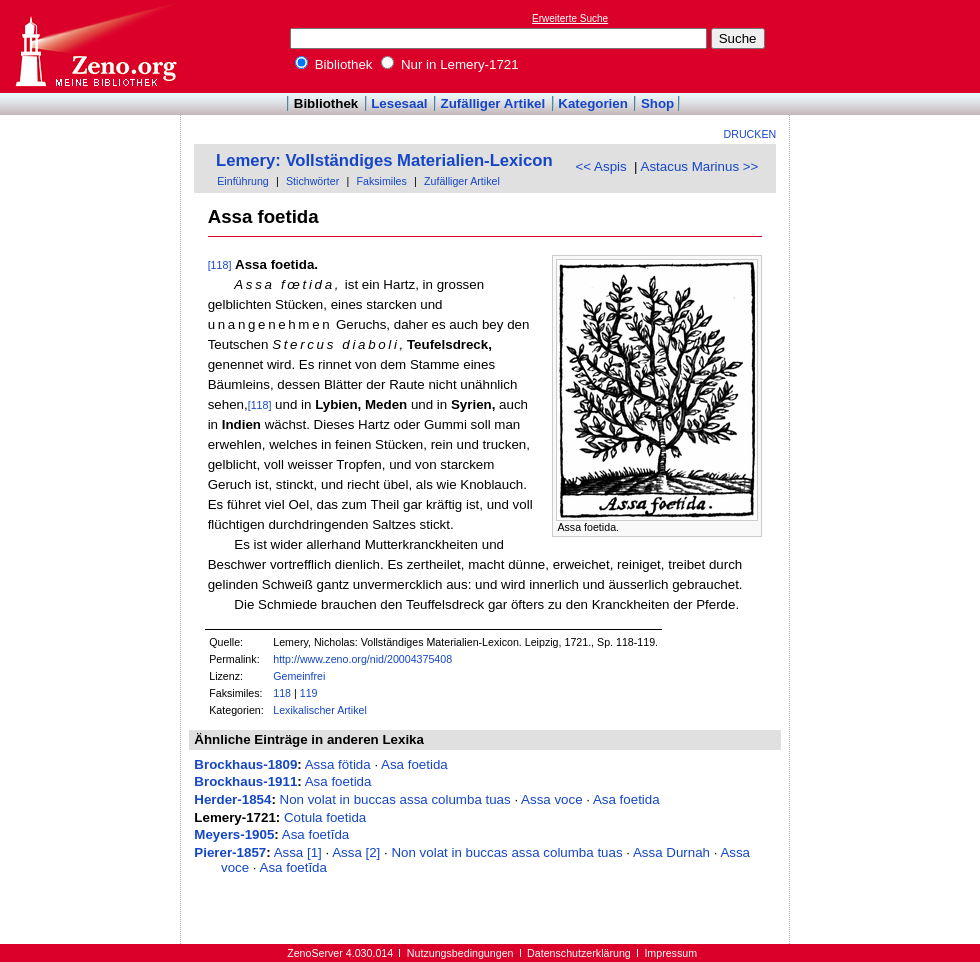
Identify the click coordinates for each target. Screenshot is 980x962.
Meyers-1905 (234, 834)
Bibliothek (334, 64)
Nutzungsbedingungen (460, 953)
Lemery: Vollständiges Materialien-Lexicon (384, 160)
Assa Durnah (671, 852)
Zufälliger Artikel (493, 103)
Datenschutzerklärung (579, 953)
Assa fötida (338, 764)
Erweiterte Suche (570, 18)
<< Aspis (601, 166)
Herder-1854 (232, 799)
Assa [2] (356, 852)
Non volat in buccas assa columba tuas (395, 799)
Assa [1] (298, 852)
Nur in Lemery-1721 (450, 64)
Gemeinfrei (299, 676)
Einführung (243, 181)
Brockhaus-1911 (245, 781)
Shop (657, 103)
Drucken (750, 134)
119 (309, 693)
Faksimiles (381, 181)
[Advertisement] (888, 46)
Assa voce (552, 799)
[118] (220, 265)
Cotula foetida (325, 817)
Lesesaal (399, 103)
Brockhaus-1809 (245, 764)
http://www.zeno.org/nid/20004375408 (362, 659)
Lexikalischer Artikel (320, 710)
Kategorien (593, 103)
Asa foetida (414, 764)
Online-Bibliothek (95, 46)
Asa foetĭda (315, 834)
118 (282, 693)
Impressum (670, 953)
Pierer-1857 (230, 852)
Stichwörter (312, 181)
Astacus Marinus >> (700, 166)
